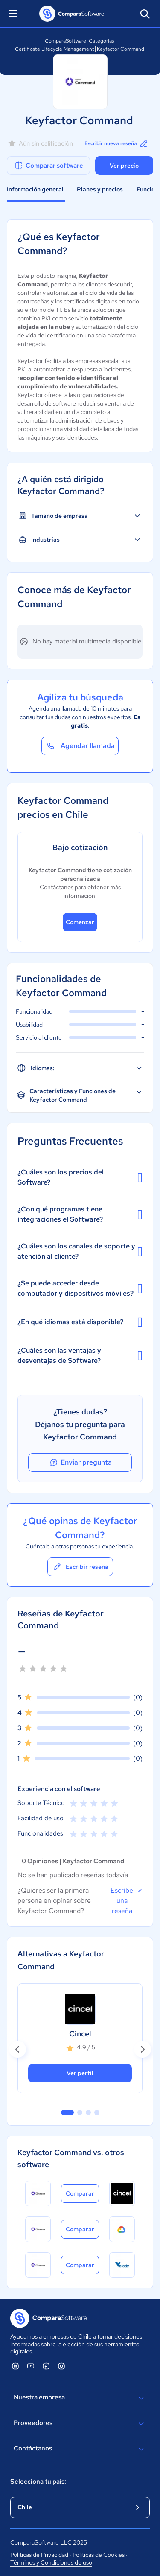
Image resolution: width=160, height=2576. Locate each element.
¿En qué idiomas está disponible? (80, 1322)
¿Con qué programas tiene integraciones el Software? (80, 1214)
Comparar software (48, 165)
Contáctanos (80, 2449)
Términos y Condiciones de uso (51, 2562)
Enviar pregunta (80, 1462)
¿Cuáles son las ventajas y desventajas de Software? (80, 1355)
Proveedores (80, 2424)
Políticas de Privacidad (39, 2555)
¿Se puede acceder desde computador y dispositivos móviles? (80, 1288)
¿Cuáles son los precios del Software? (80, 1177)
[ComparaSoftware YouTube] (31, 2366)
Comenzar (80, 922)
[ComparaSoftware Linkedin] (15, 2366)
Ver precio (124, 165)
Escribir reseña (80, 1567)
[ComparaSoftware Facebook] (46, 2366)
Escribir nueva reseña (116, 143)
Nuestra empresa (80, 2398)
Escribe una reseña (127, 1900)
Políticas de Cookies (99, 2555)
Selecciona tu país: (38, 2481)
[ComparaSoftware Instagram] (61, 2366)
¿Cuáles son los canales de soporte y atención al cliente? (80, 1251)
